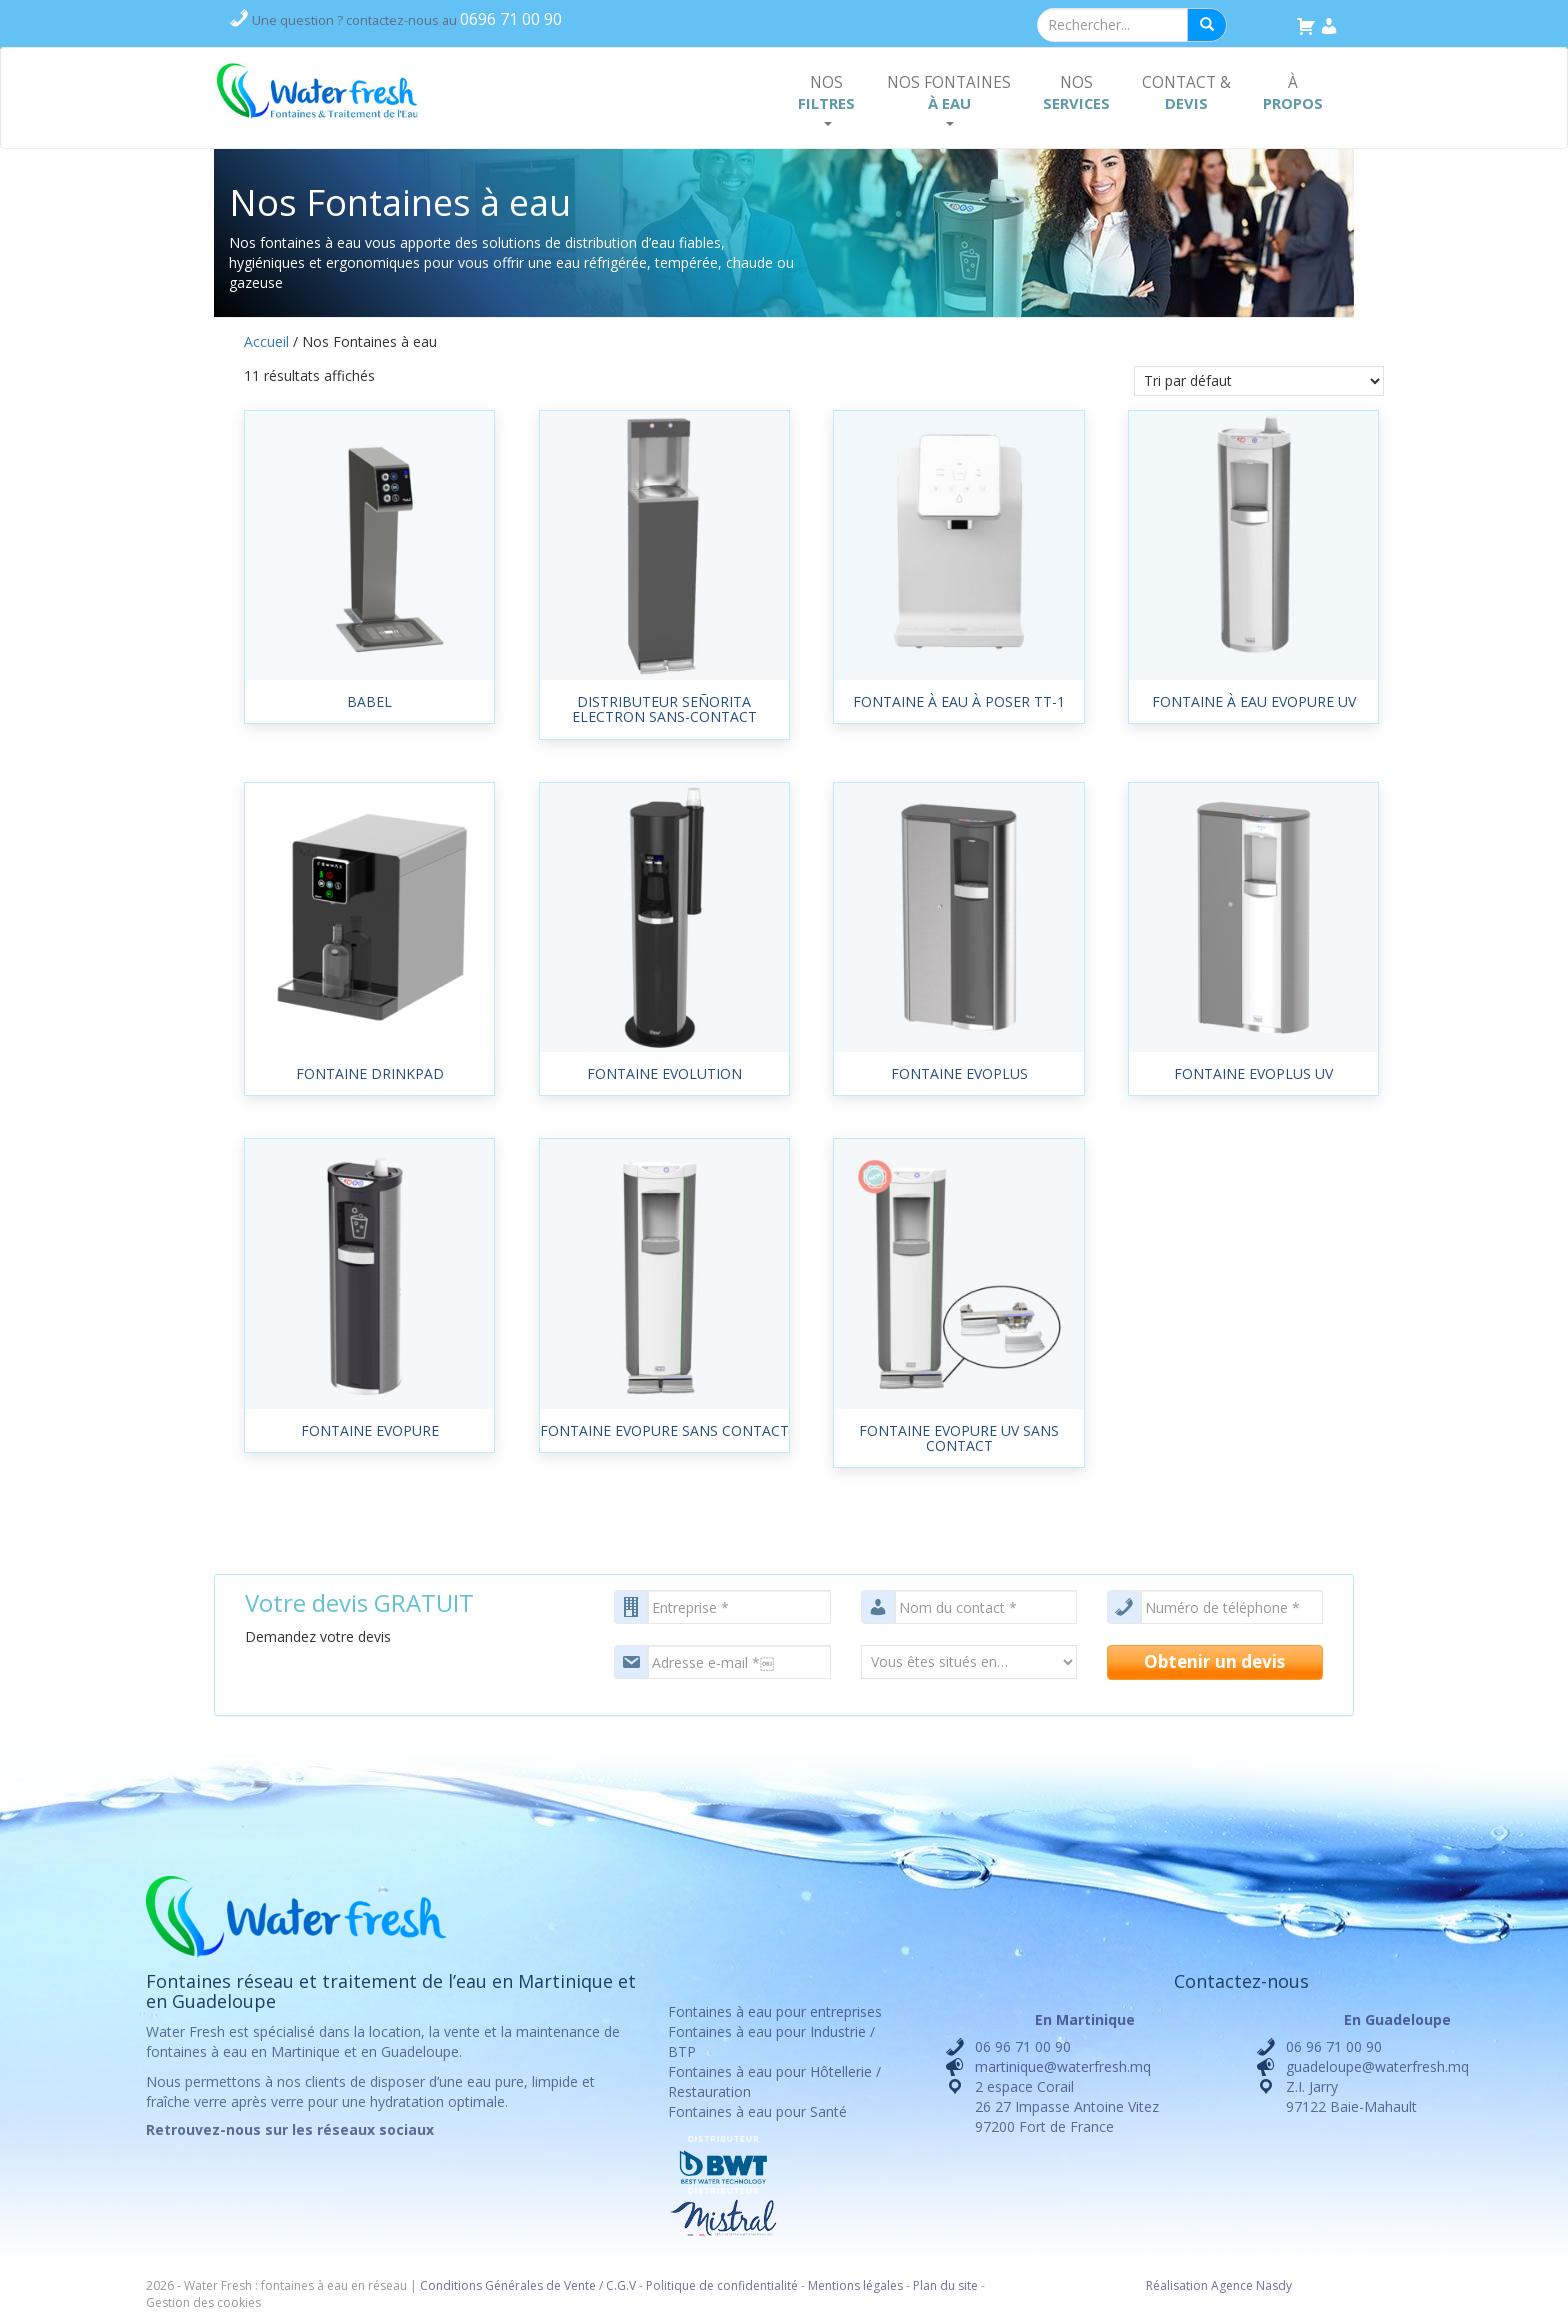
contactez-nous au (407, 20)
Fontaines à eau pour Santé (757, 2111)
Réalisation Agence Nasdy (1219, 2285)
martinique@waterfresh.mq (1063, 2066)
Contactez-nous (1241, 1981)
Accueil (266, 341)
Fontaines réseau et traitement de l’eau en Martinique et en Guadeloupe (391, 1991)
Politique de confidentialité (722, 2285)
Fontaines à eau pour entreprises (775, 2011)
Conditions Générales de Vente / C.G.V (528, 2285)
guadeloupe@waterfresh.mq (1377, 2066)
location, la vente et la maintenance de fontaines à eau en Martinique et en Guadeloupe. (383, 2041)
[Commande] (1259, 381)
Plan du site (945, 2285)
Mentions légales (855, 2285)
